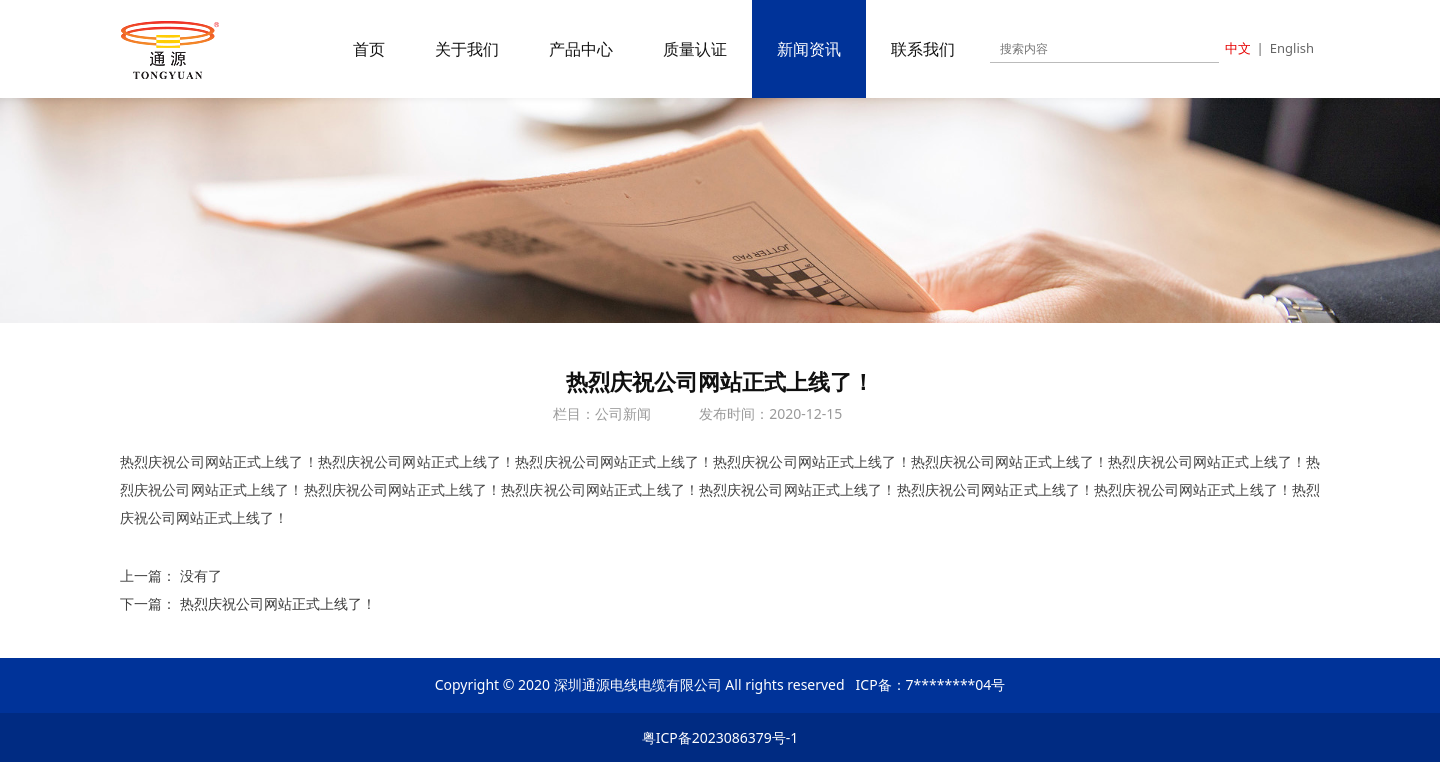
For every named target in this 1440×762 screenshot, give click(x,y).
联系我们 (923, 49)
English (1292, 48)
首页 (369, 49)
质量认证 (695, 49)
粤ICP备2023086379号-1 (720, 737)
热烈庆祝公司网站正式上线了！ (278, 603)
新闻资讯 (809, 49)
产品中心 (581, 49)
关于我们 (467, 49)
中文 (1238, 48)
